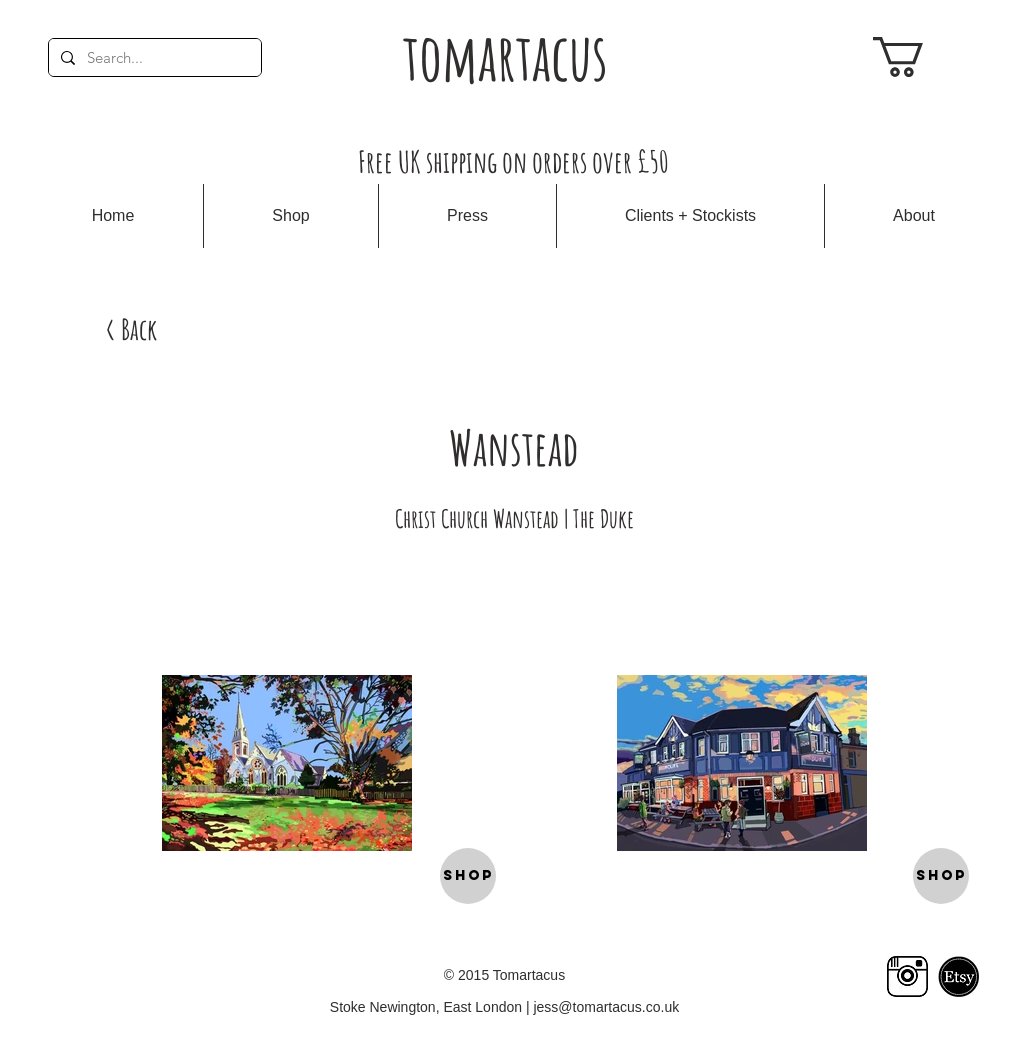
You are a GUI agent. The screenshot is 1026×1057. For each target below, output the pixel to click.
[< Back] (131, 329)
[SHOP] (468, 876)
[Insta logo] (907, 976)
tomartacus (505, 56)
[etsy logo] (958, 976)
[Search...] (153, 57)
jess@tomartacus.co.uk (606, 1007)
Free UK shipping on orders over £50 (513, 161)
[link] (922, 57)
